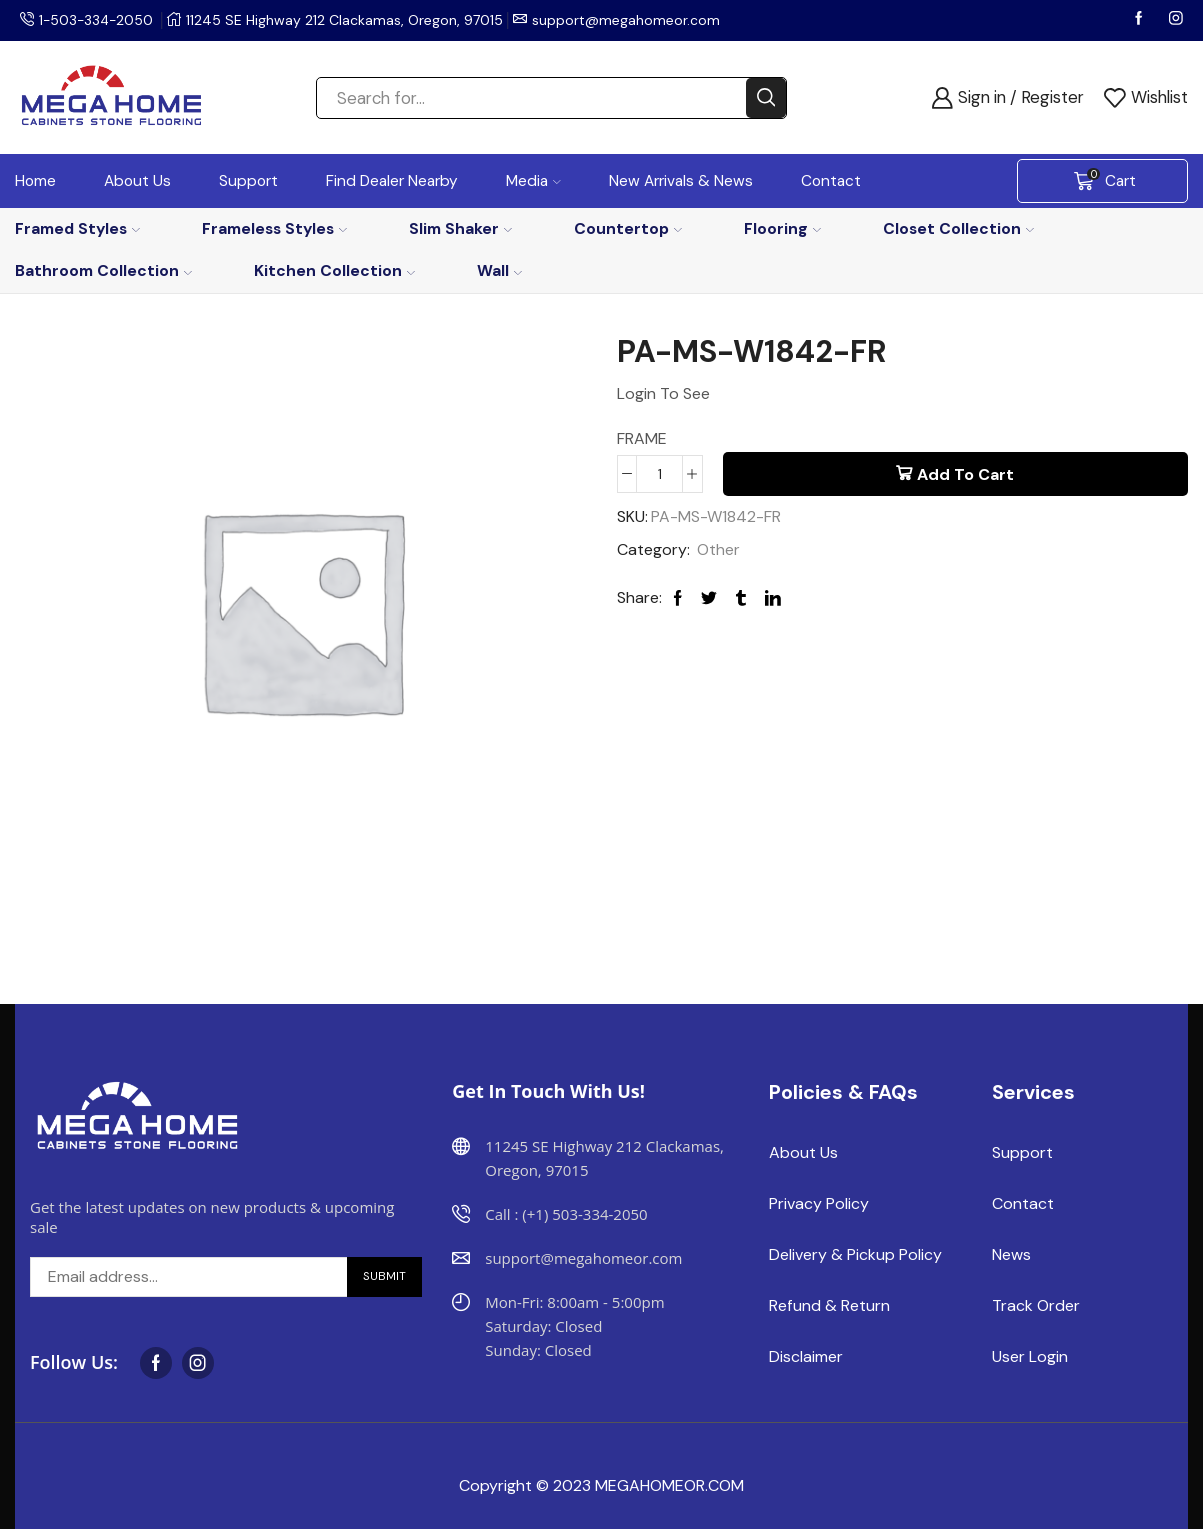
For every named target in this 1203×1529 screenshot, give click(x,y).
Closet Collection (958, 228)
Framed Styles (77, 228)
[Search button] (766, 98)
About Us (137, 181)
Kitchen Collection (334, 270)
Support (248, 181)
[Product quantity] (659, 474)
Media (533, 181)
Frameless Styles (274, 228)
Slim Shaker (460, 228)
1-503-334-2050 (98, 20)
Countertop (628, 228)
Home (35, 181)
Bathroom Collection (103, 270)
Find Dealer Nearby (392, 181)
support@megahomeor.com (630, 20)
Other (718, 549)
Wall (499, 270)
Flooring (782, 228)
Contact (831, 181)
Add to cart (965, 474)
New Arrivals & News (681, 181)
